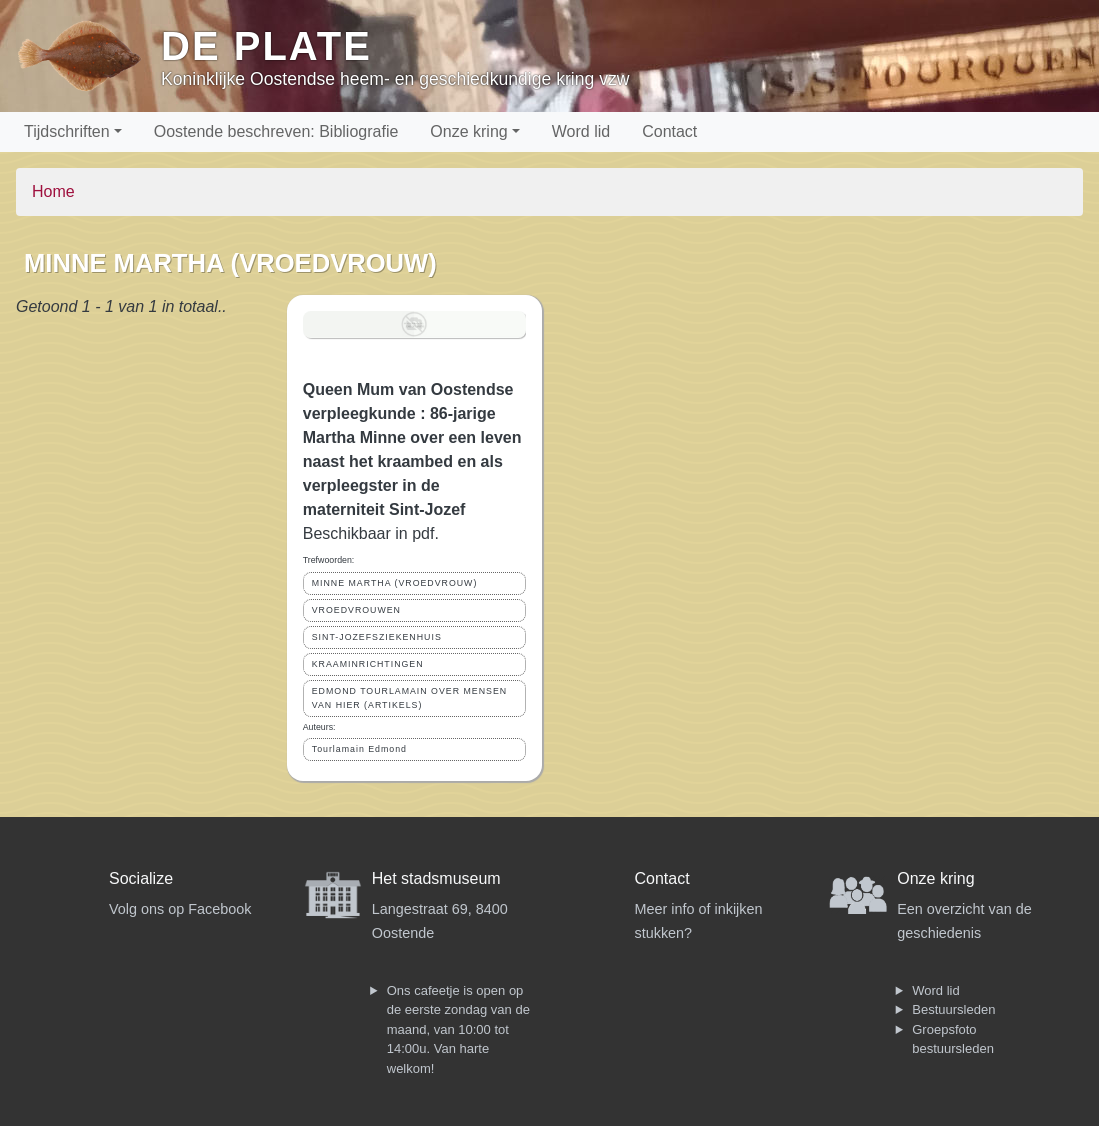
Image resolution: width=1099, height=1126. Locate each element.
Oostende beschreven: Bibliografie (276, 131)
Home (53, 191)
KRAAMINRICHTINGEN (368, 664)
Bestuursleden (953, 1009)
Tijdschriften (67, 131)
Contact (669, 131)
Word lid (581, 131)
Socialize (141, 878)
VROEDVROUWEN (356, 610)
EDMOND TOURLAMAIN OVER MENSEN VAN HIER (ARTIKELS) (409, 697)
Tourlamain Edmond (359, 749)
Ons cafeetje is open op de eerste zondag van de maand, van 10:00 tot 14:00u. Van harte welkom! (458, 1029)
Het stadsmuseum (436, 878)
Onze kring (468, 131)
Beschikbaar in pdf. (371, 533)
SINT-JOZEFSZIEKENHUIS (377, 637)
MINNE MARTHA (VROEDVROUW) (395, 583)
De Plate (266, 46)
